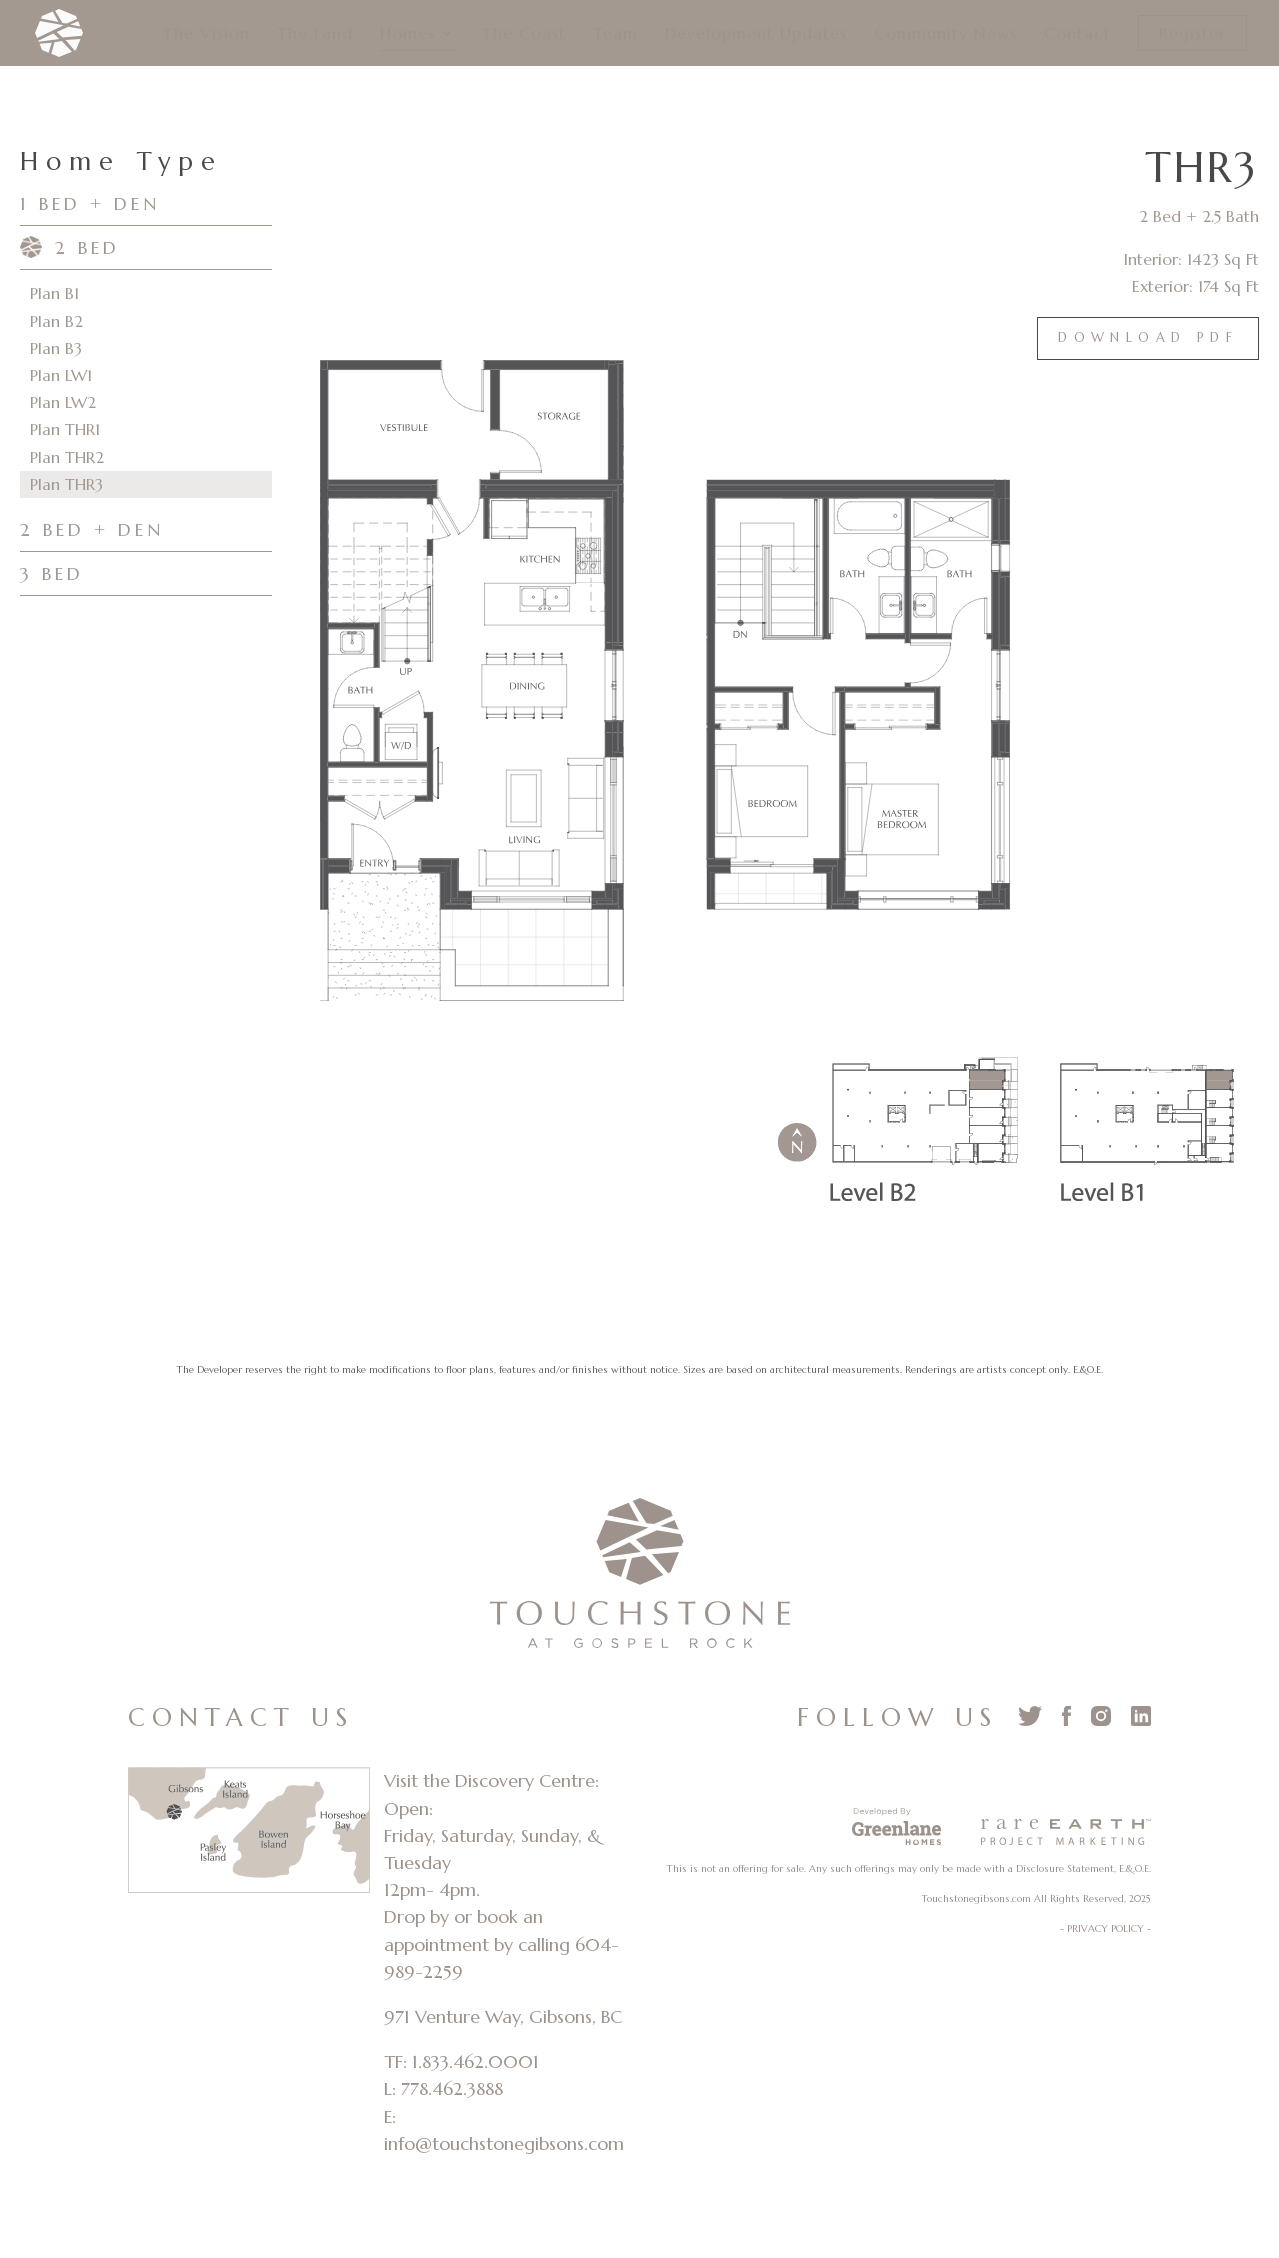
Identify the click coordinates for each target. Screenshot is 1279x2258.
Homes (407, 34)
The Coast (524, 34)
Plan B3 (56, 348)
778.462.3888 (452, 2088)
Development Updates (756, 34)
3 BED (52, 573)
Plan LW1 (61, 375)
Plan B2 (56, 321)
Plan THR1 (65, 429)
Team (615, 34)
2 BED (87, 247)
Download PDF (1148, 338)
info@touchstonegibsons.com (504, 2143)
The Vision (206, 34)
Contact (1077, 34)
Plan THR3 (66, 484)
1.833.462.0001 (475, 2061)
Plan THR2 (67, 457)
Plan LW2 (63, 402)
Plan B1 (54, 293)
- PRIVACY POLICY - (1105, 1928)
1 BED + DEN (90, 203)
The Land (315, 34)
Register (1192, 33)
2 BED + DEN (92, 529)
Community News (945, 34)
